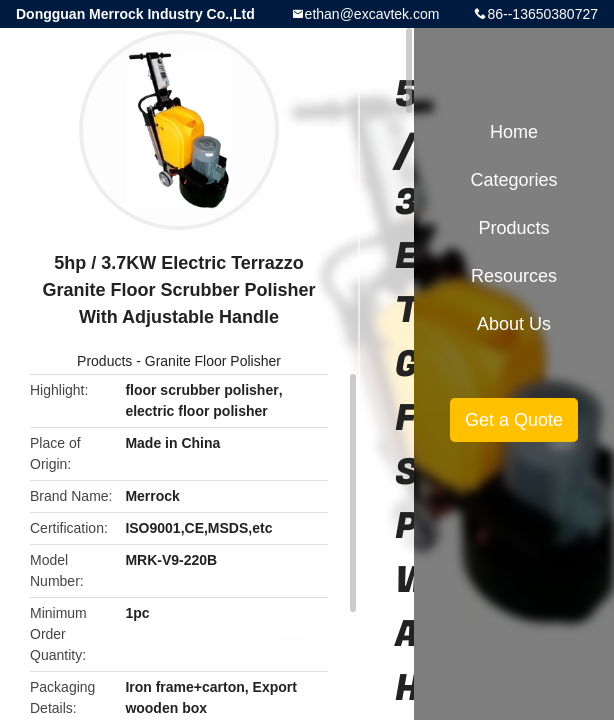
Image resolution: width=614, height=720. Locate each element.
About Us (514, 324)
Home (514, 132)
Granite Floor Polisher (213, 361)
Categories (513, 180)
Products (104, 361)
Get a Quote (514, 420)
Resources (514, 276)
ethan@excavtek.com (372, 14)
